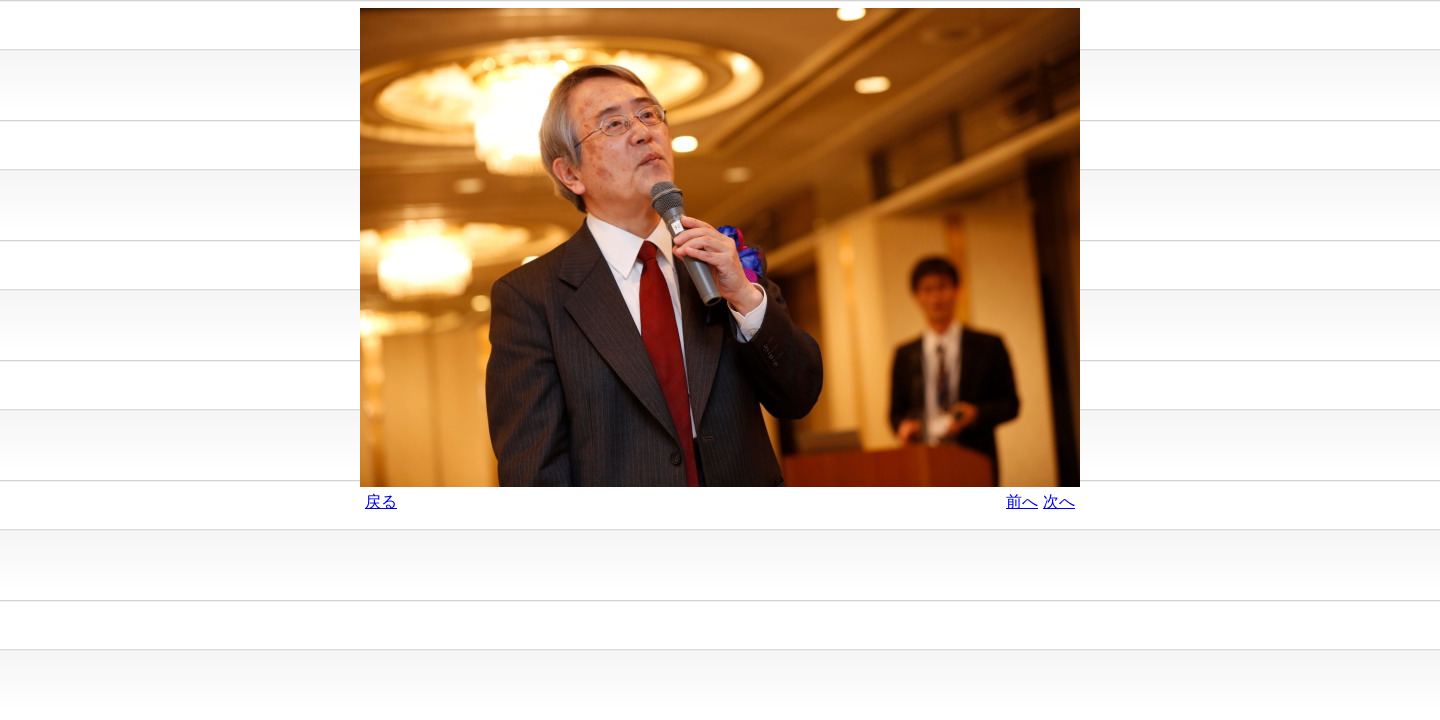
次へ (1059, 501)
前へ (1022, 501)
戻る (381, 501)
